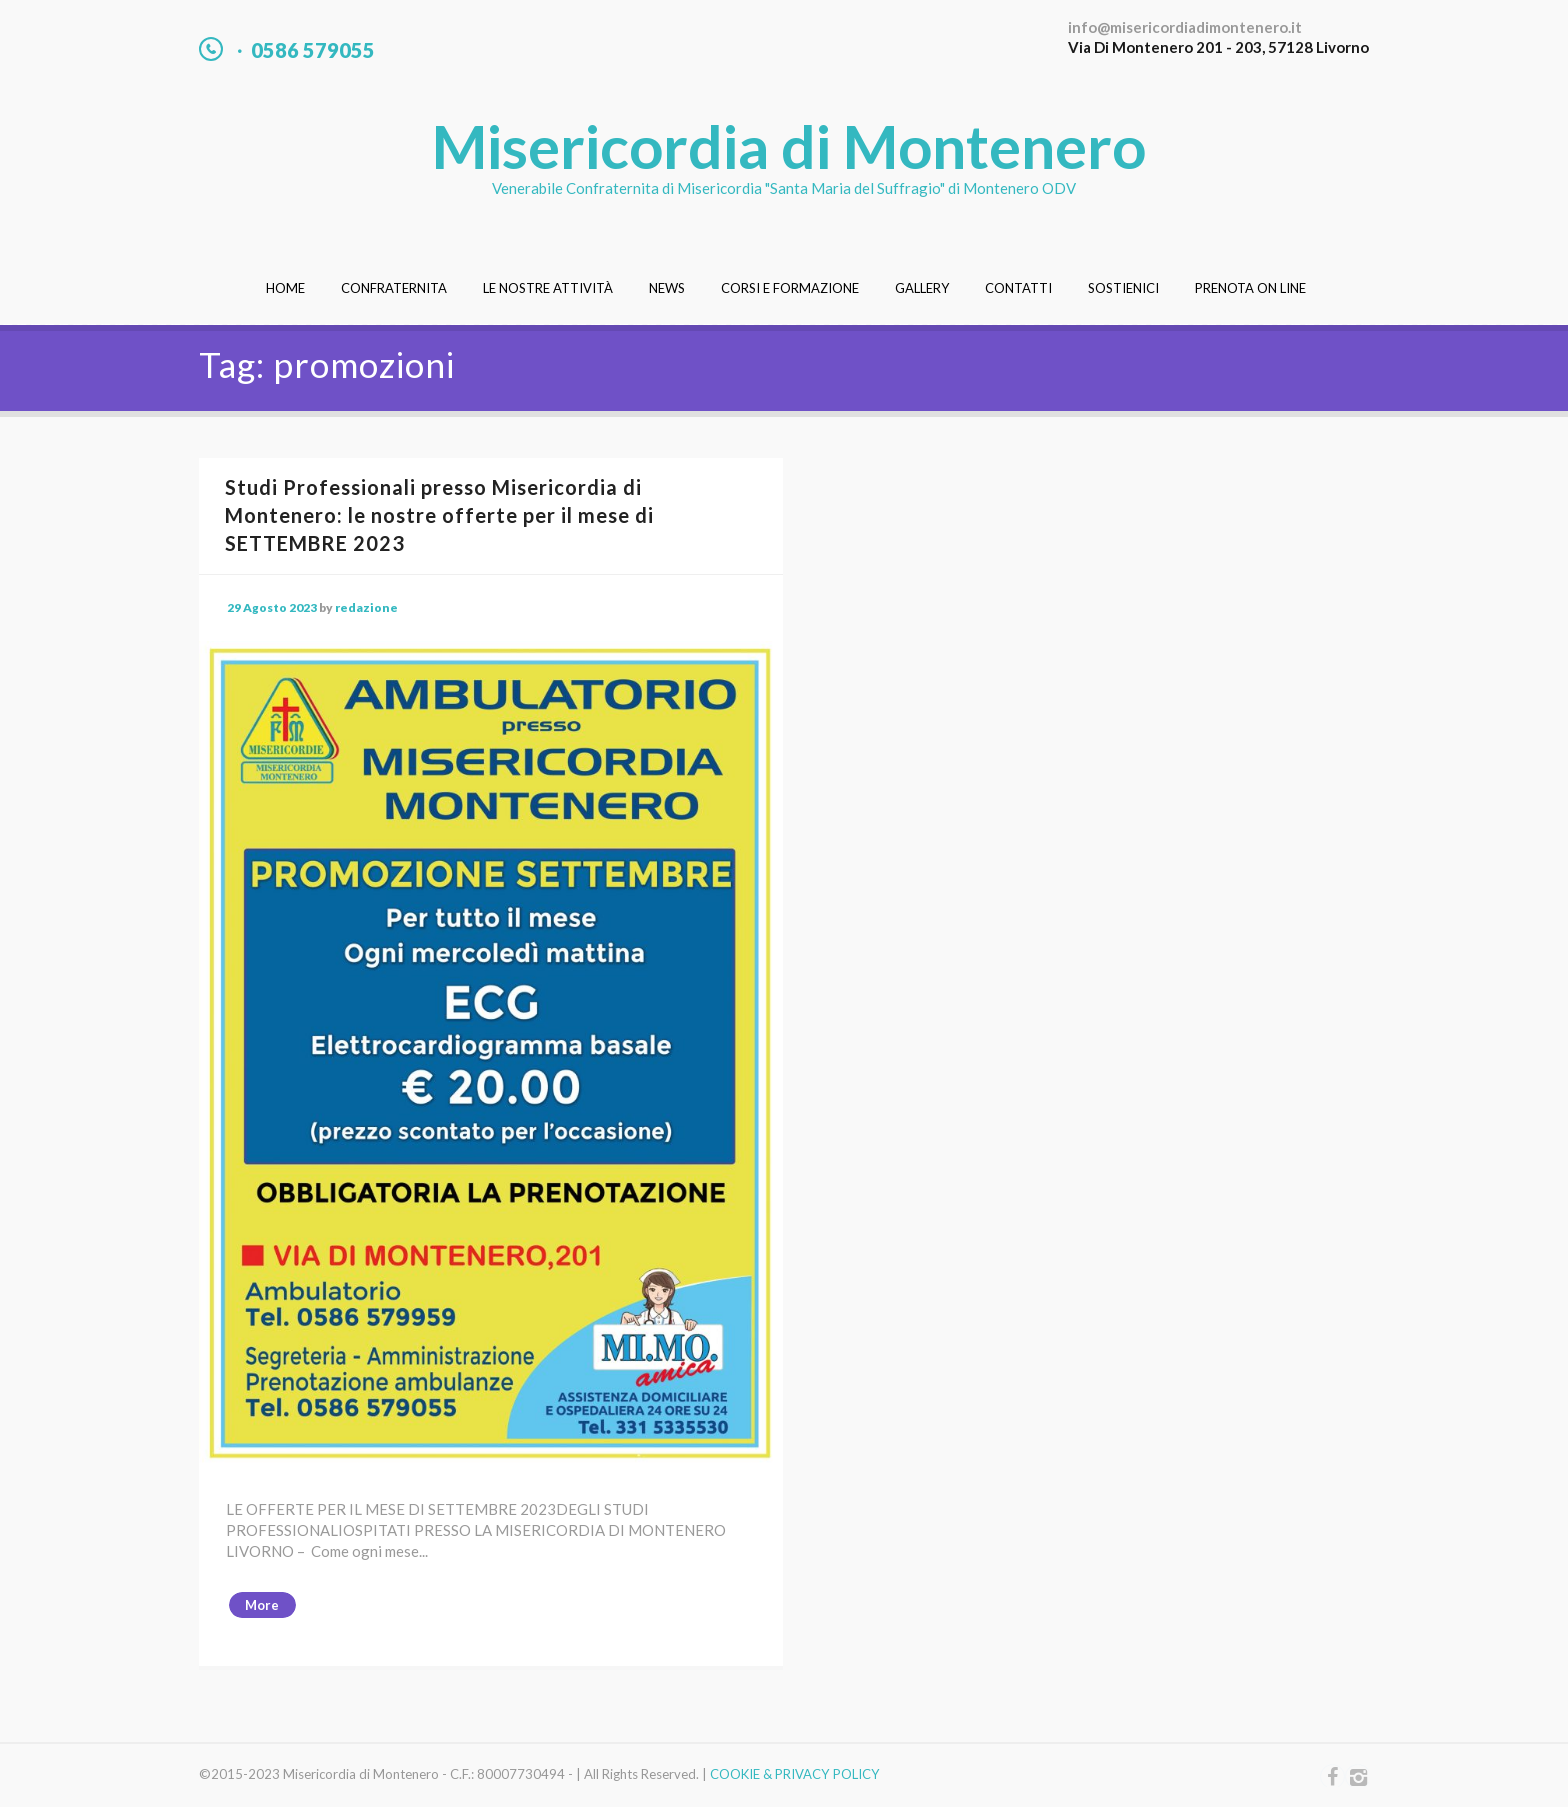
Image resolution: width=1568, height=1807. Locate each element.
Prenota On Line (1250, 288)
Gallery (922, 288)
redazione (366, 607)
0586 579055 (313, 50)
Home (285, 288)
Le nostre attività (548, 288)
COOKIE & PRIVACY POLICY (795, 1774)
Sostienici (1123, 288)
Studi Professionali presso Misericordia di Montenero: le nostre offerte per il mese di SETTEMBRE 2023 (439, 515)
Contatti (1018, 288)
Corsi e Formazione (790, 288)
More (262, 1605)
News (667, 288)
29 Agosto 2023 (272, 607)
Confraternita (394, 288)
